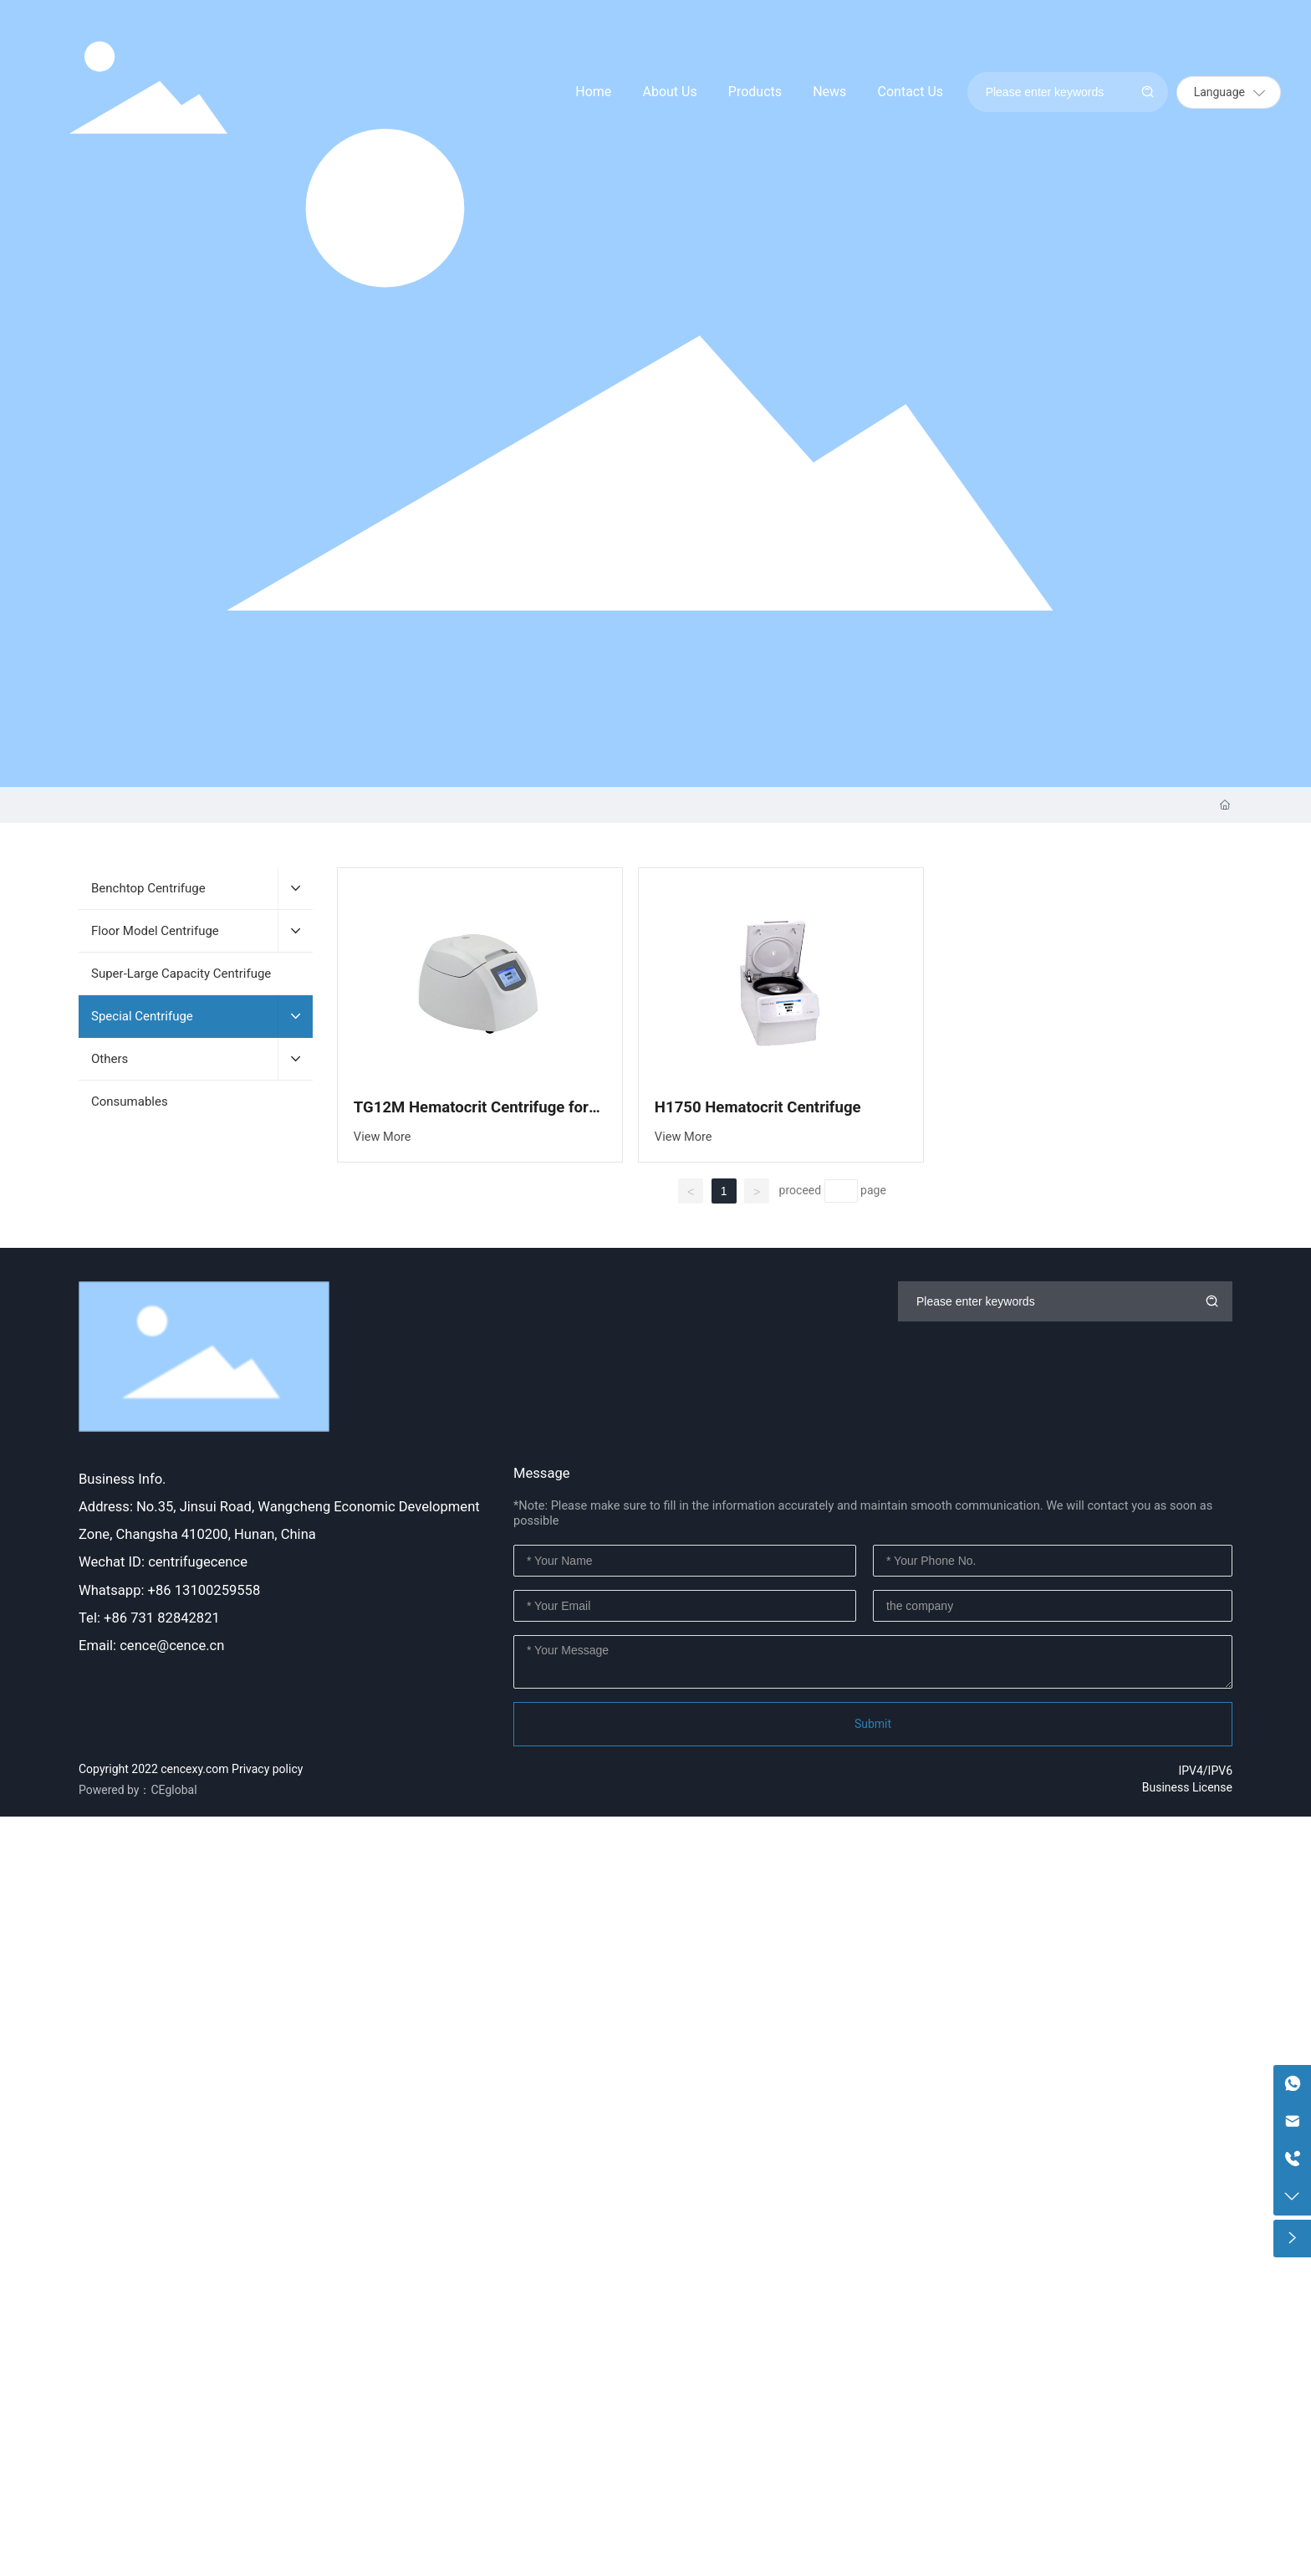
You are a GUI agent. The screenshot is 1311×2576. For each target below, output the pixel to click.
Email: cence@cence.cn (151, 1645)
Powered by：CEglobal (138, 1790)
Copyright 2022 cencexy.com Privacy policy (191, 1769)
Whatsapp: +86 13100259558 (169, 1590)
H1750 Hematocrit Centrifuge (758, 1107)
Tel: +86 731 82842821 (149, 1618)
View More (382, 1136)
